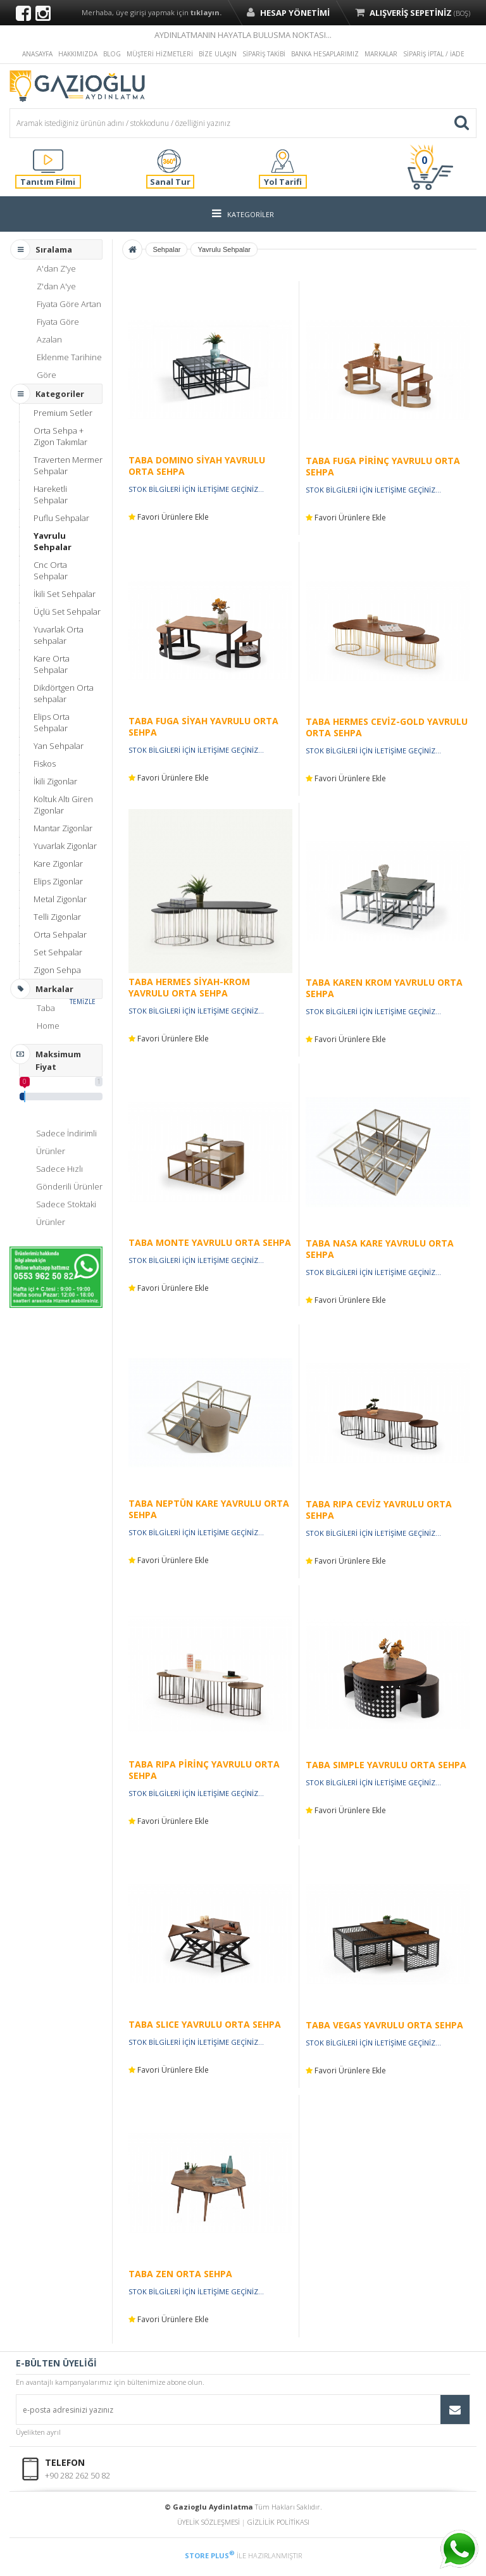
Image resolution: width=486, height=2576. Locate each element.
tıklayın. (205, 12)
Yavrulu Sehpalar (53, 541)
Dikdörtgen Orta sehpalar (64, 693)
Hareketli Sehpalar (51, 494)
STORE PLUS (210, 2555)
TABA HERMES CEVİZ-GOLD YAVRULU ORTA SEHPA (387, 727)
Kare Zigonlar (58, 863)
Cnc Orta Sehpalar (51, 570)
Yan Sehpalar (59, 745)
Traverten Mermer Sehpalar (68, 465)
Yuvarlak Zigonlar (65, 845)
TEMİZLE (83, 1001)
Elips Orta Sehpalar (52, 722)
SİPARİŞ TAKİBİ (263, 53)
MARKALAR (380, 53)
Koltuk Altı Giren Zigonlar (63, 804)
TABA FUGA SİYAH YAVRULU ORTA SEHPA (203, 726)
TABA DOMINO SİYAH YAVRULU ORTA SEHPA (196, 465)
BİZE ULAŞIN (218, 53)
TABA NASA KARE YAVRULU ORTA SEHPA (380, 1248)
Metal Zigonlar (60, 899)
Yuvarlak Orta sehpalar (59, 635)
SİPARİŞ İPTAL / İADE (433, 53)
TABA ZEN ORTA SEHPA (180, 2274)
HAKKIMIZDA (77, 53)
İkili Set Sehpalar (65, 594)
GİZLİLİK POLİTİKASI (278, 2522)
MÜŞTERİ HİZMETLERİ (160, 53)
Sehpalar (166, 249)
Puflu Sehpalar (61, 518)
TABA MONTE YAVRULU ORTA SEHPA (209, 1242)
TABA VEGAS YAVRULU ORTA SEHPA (384, 2025)
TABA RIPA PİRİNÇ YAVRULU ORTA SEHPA (204, 1769)
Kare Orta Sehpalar (52, 664)
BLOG (112, 53)
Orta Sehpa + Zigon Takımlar (60, 436)
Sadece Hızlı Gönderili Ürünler (69, 1177)
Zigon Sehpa (57, 970)
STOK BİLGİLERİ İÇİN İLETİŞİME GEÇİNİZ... (196, 489)
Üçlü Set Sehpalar (67, 611)
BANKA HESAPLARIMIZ (325, 53)
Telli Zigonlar (57, 916)
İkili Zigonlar (55, 781)
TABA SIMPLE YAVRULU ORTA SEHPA (386, 1765)
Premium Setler (63, 412)
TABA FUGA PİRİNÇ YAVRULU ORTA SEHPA (383, 466)
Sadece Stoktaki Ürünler (66, 1213)
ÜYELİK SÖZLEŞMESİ (208, 2522)
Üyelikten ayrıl (38, 2432)
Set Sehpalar (58, 952)
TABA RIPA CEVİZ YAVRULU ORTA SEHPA (379, 1509)
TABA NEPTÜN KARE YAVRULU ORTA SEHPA (208, 1509)
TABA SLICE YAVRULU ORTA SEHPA (204, 2024)
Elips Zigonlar (58, 881)
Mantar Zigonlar (63, 828)
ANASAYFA (37, 53)
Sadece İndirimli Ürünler (66, 1142)
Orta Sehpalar (60, 934)
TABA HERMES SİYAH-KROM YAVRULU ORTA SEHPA (189, 987)
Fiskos (45, 763)
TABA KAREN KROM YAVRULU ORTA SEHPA (384, 988)
